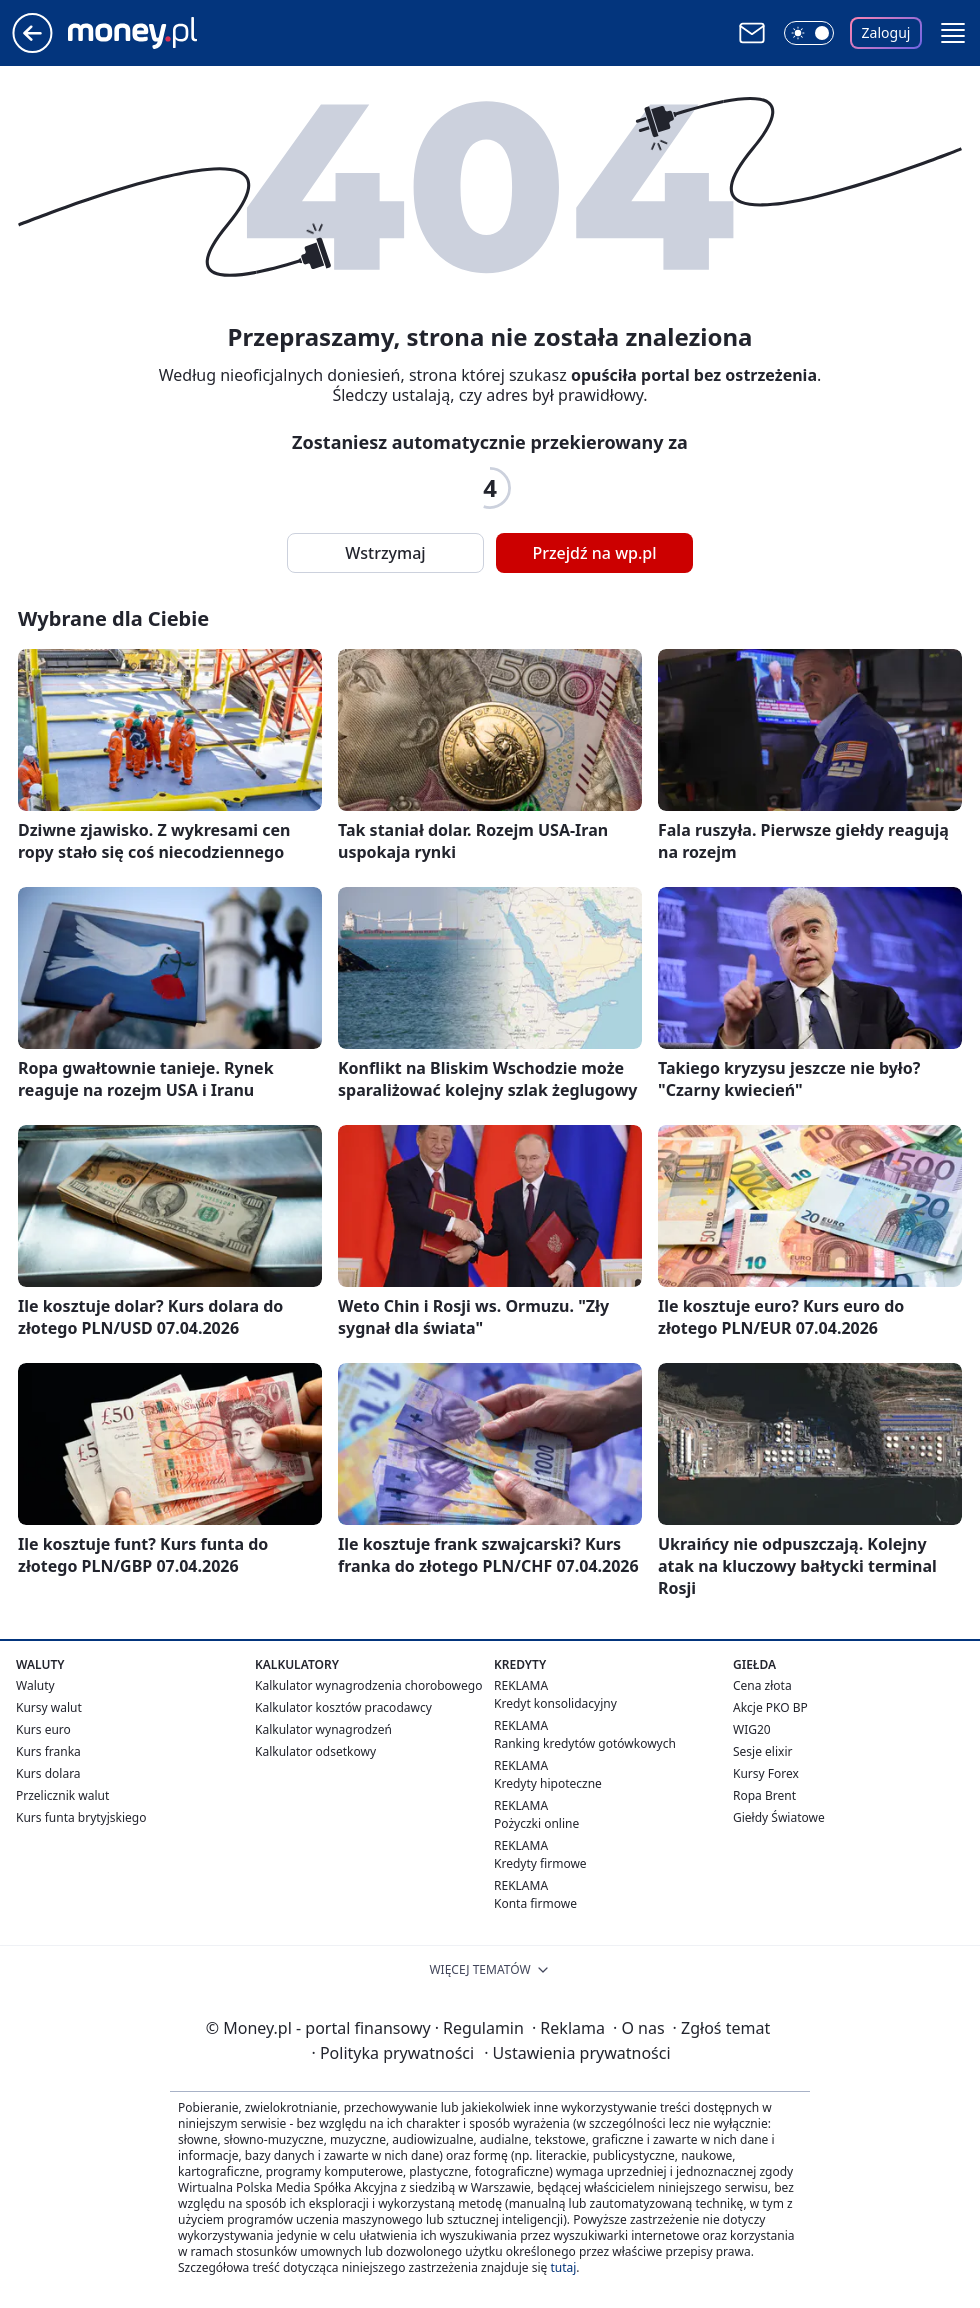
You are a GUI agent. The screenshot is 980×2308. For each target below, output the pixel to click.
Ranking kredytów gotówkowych (585, 1743)
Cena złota (762, 1685)
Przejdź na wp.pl (594, 553)
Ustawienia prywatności (577, 2053)
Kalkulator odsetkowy (315, 1751)
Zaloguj (886, 32)
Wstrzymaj (385, 553)
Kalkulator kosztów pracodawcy (343, 1707)
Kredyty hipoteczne (548, 1783)
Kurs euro (43, 1729)
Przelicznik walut (62, 1795)
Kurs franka (48, 1751)
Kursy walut (49, 1707)
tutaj (563, 2267)
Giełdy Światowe (779, 1817)
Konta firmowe (535, 1903)
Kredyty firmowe (540, 1863)
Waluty (35, 1685)
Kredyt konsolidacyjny (555, 1703)
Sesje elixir (762, 1751)
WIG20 (752, 1729)
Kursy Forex (766, 1773)
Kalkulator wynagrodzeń (323, 1729)
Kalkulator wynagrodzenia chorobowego (368, 1685)
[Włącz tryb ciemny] (809, 33)
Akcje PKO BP (770, 1707)
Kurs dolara (48, 1773)
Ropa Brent (764, 1795)
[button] (953, 33)
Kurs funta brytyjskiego (81, 1817)
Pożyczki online (536, 1823)
